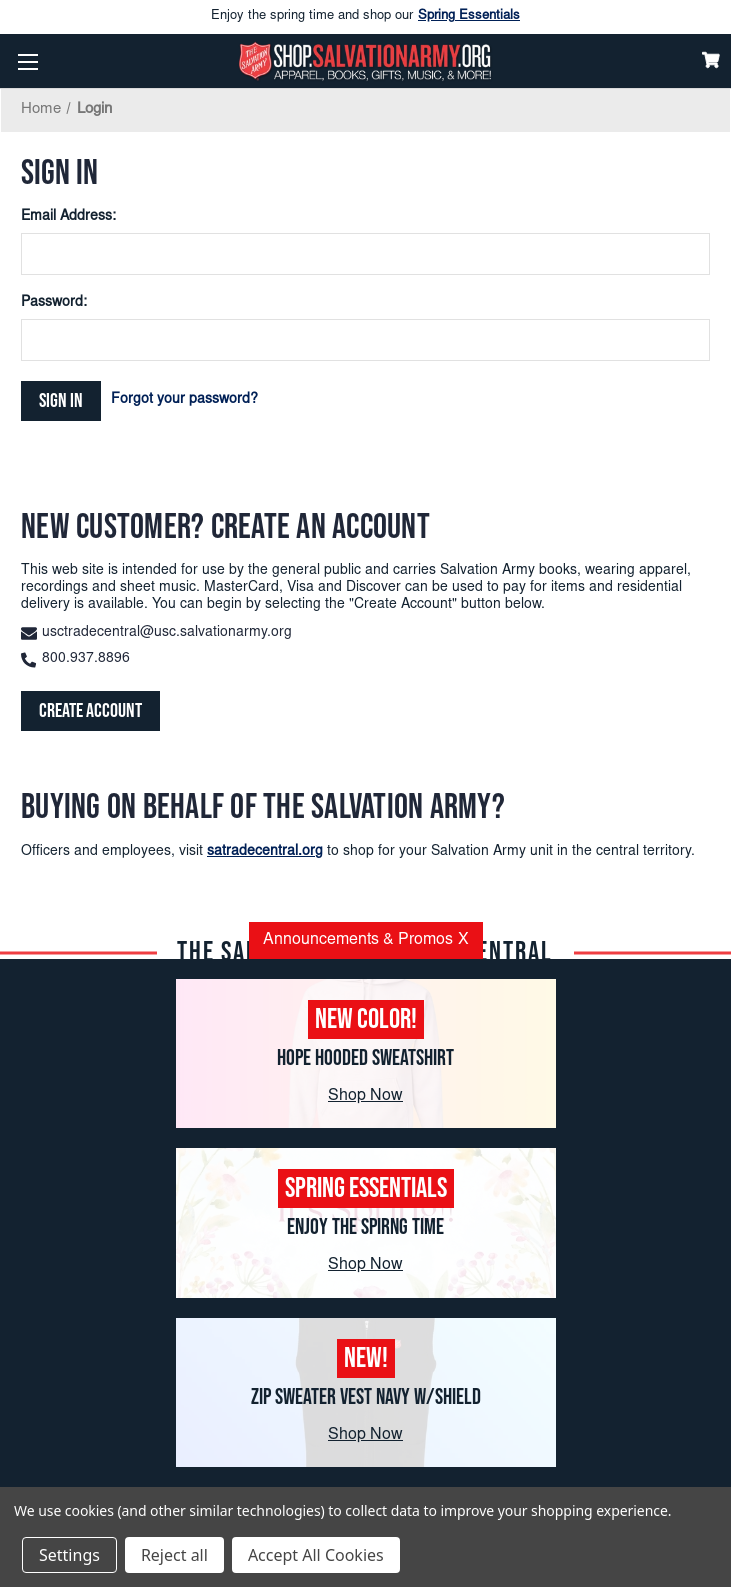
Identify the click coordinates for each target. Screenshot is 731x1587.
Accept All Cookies (316, 1555)
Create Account (90, 711)
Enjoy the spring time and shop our (365, 17)
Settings (69, 1555)
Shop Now (365, 1096)
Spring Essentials (469, 16)
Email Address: (68, 217)
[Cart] (711, 60)
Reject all (174, 1555)
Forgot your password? (184, 400)
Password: (54, 303)
